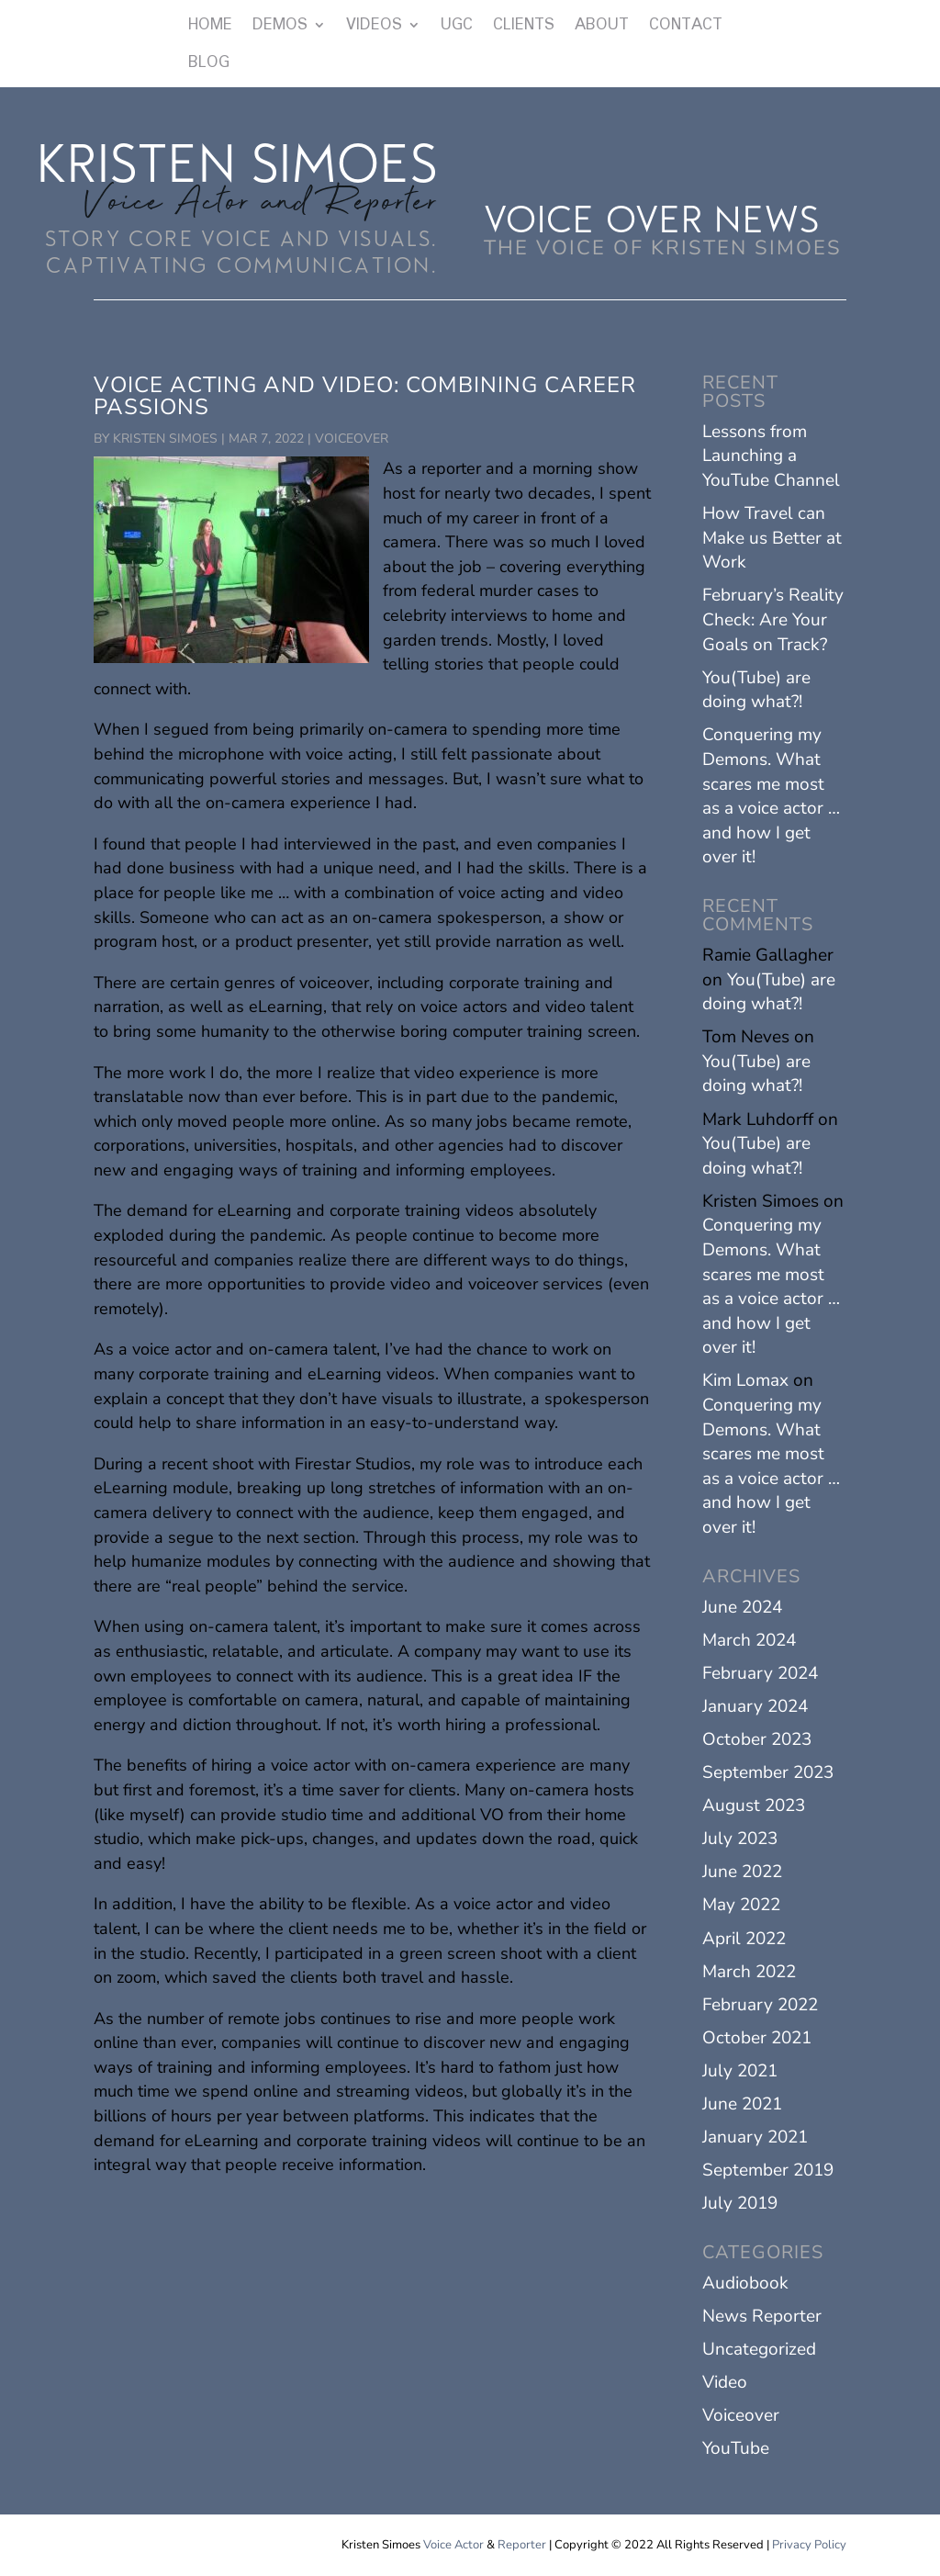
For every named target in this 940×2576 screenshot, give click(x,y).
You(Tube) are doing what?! (756, 690)
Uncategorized (759, 2349)
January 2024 (755, 1706)
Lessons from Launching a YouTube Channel (771, 456)
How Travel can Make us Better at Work (772, 537)
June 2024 (742, 1607)
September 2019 (768, 2170)
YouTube (735, 2448)
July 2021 (740, 2071)
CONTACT (685, 26)
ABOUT (602, 26)
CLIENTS (523, 26)
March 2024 (749, 1640)
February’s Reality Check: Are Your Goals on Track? (773, 619)
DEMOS (280, 26)
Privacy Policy (809, 2545)
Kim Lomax (745, 1380)
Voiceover (351, 438)
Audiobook (745, 2283)
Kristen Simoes (165, 438)
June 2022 (742, 1872)
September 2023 (768, 1772)
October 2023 (756, 1739)
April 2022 (744, 1939)
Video (724, 2382)
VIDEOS (374, 26)
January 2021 (755, 2137)
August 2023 (753, 1805)
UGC (457, 26)
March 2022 (749, 1972)
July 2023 (740, 1838)
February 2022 (760, 2005)
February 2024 (760, 1673)
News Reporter (762, 2316)
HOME (210, 26)
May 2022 (741, 1905)
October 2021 (756, 2038)
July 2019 (740, 2203)
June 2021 (742, 2104)
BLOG (208, 63)
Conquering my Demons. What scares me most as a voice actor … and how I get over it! (771, 796)
